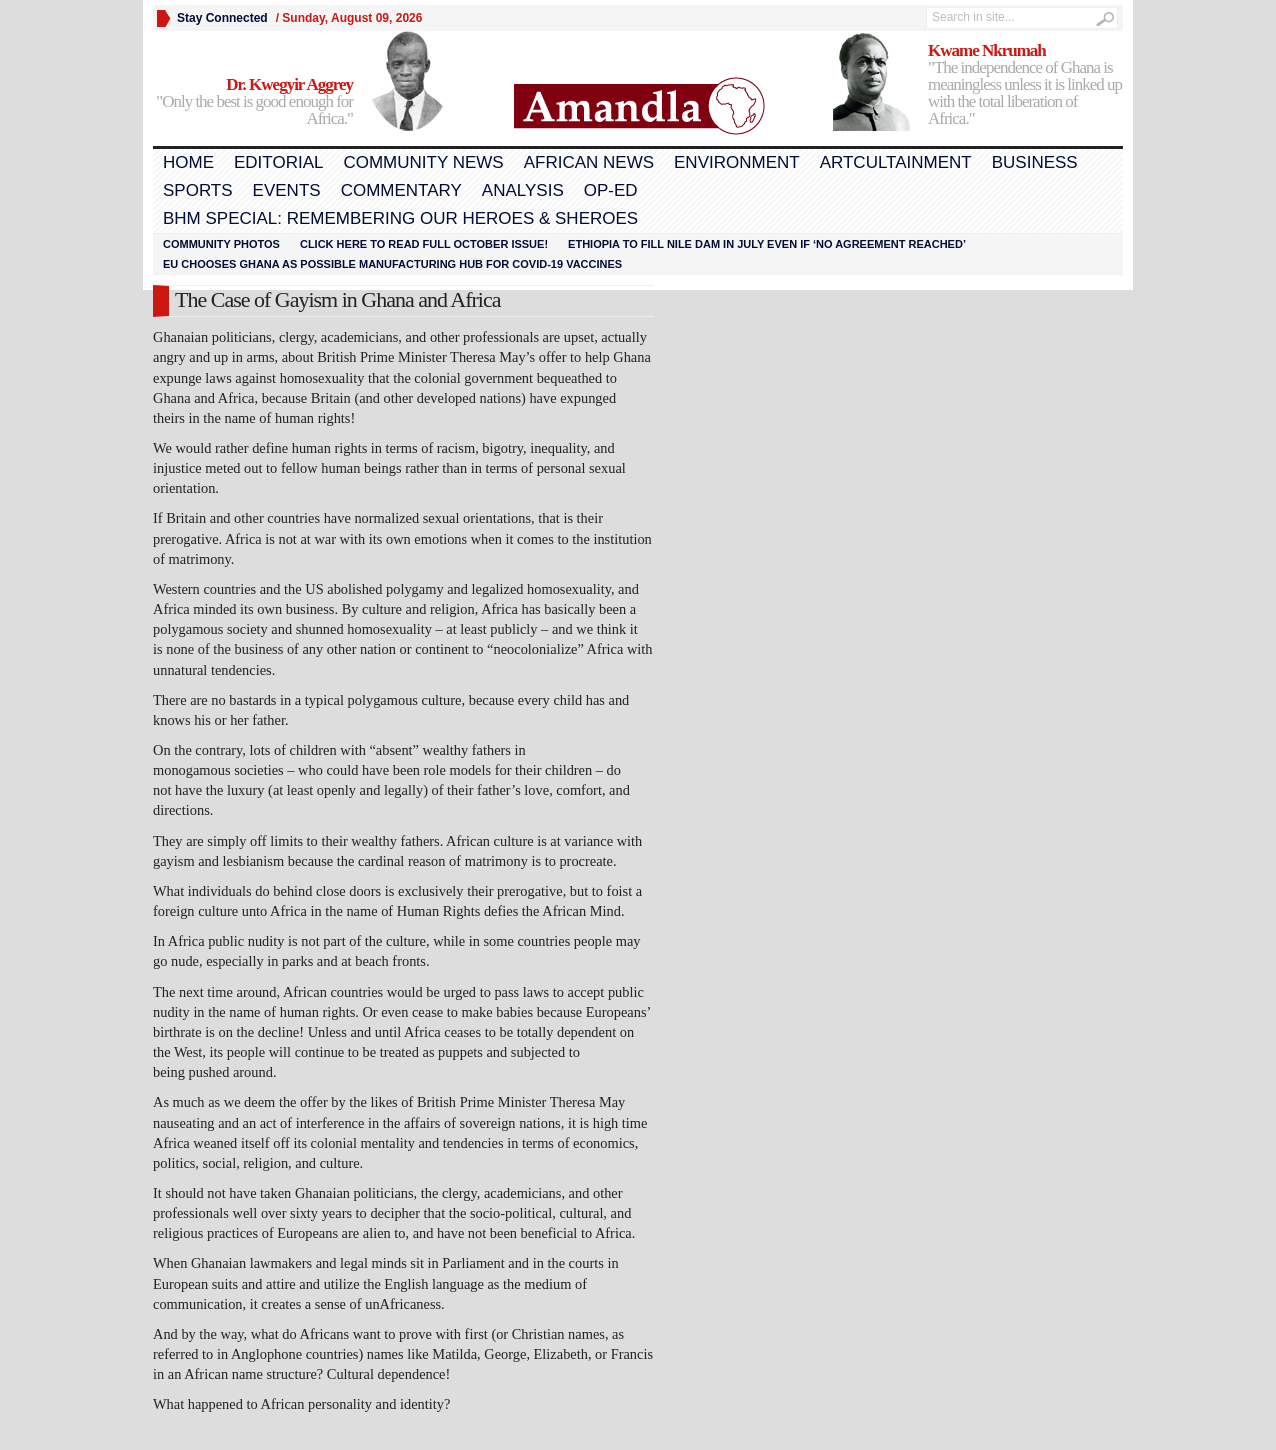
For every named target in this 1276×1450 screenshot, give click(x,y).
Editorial (278, 162)
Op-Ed (611, 190)
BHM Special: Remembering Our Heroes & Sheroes (400, 218)
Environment (737, 162)
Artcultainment (896, 162)
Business (1035, 162)
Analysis (523, 190)
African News (589, 162)
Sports (198, 190)
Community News (423, 162)
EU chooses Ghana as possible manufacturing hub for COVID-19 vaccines (392, 264)
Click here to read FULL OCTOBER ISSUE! (424, 244)
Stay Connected (222, 18)
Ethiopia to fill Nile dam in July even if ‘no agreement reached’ (767, 244)
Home (188, 162)
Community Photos (221, 244)
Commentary (401, 190)
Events (287, 190)
